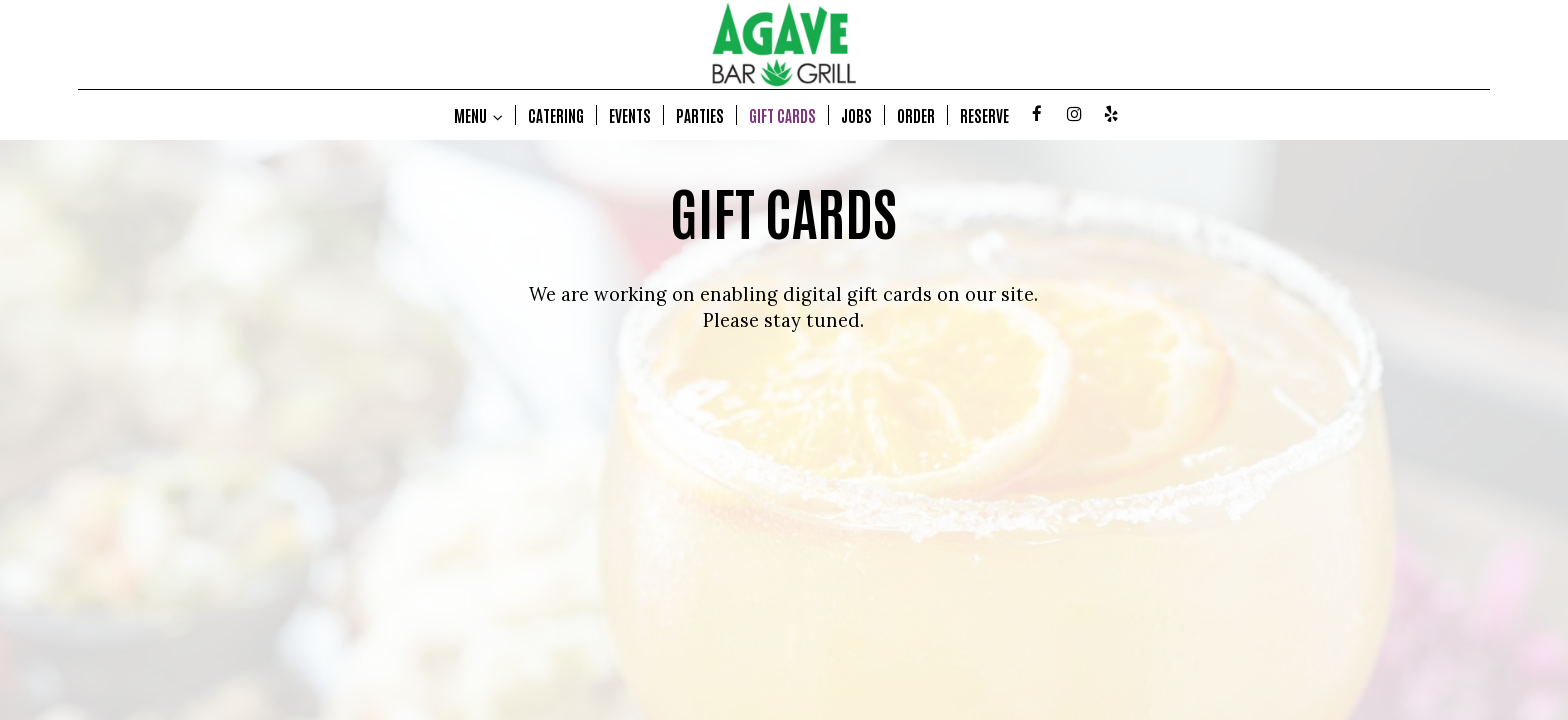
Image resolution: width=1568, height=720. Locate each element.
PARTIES (700, 115)
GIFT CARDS (782, 115)
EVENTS (630, 115)
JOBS (856, 115)
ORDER (916, 115)
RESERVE (984, 115)
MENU (478, 115)
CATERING (556, 115)
